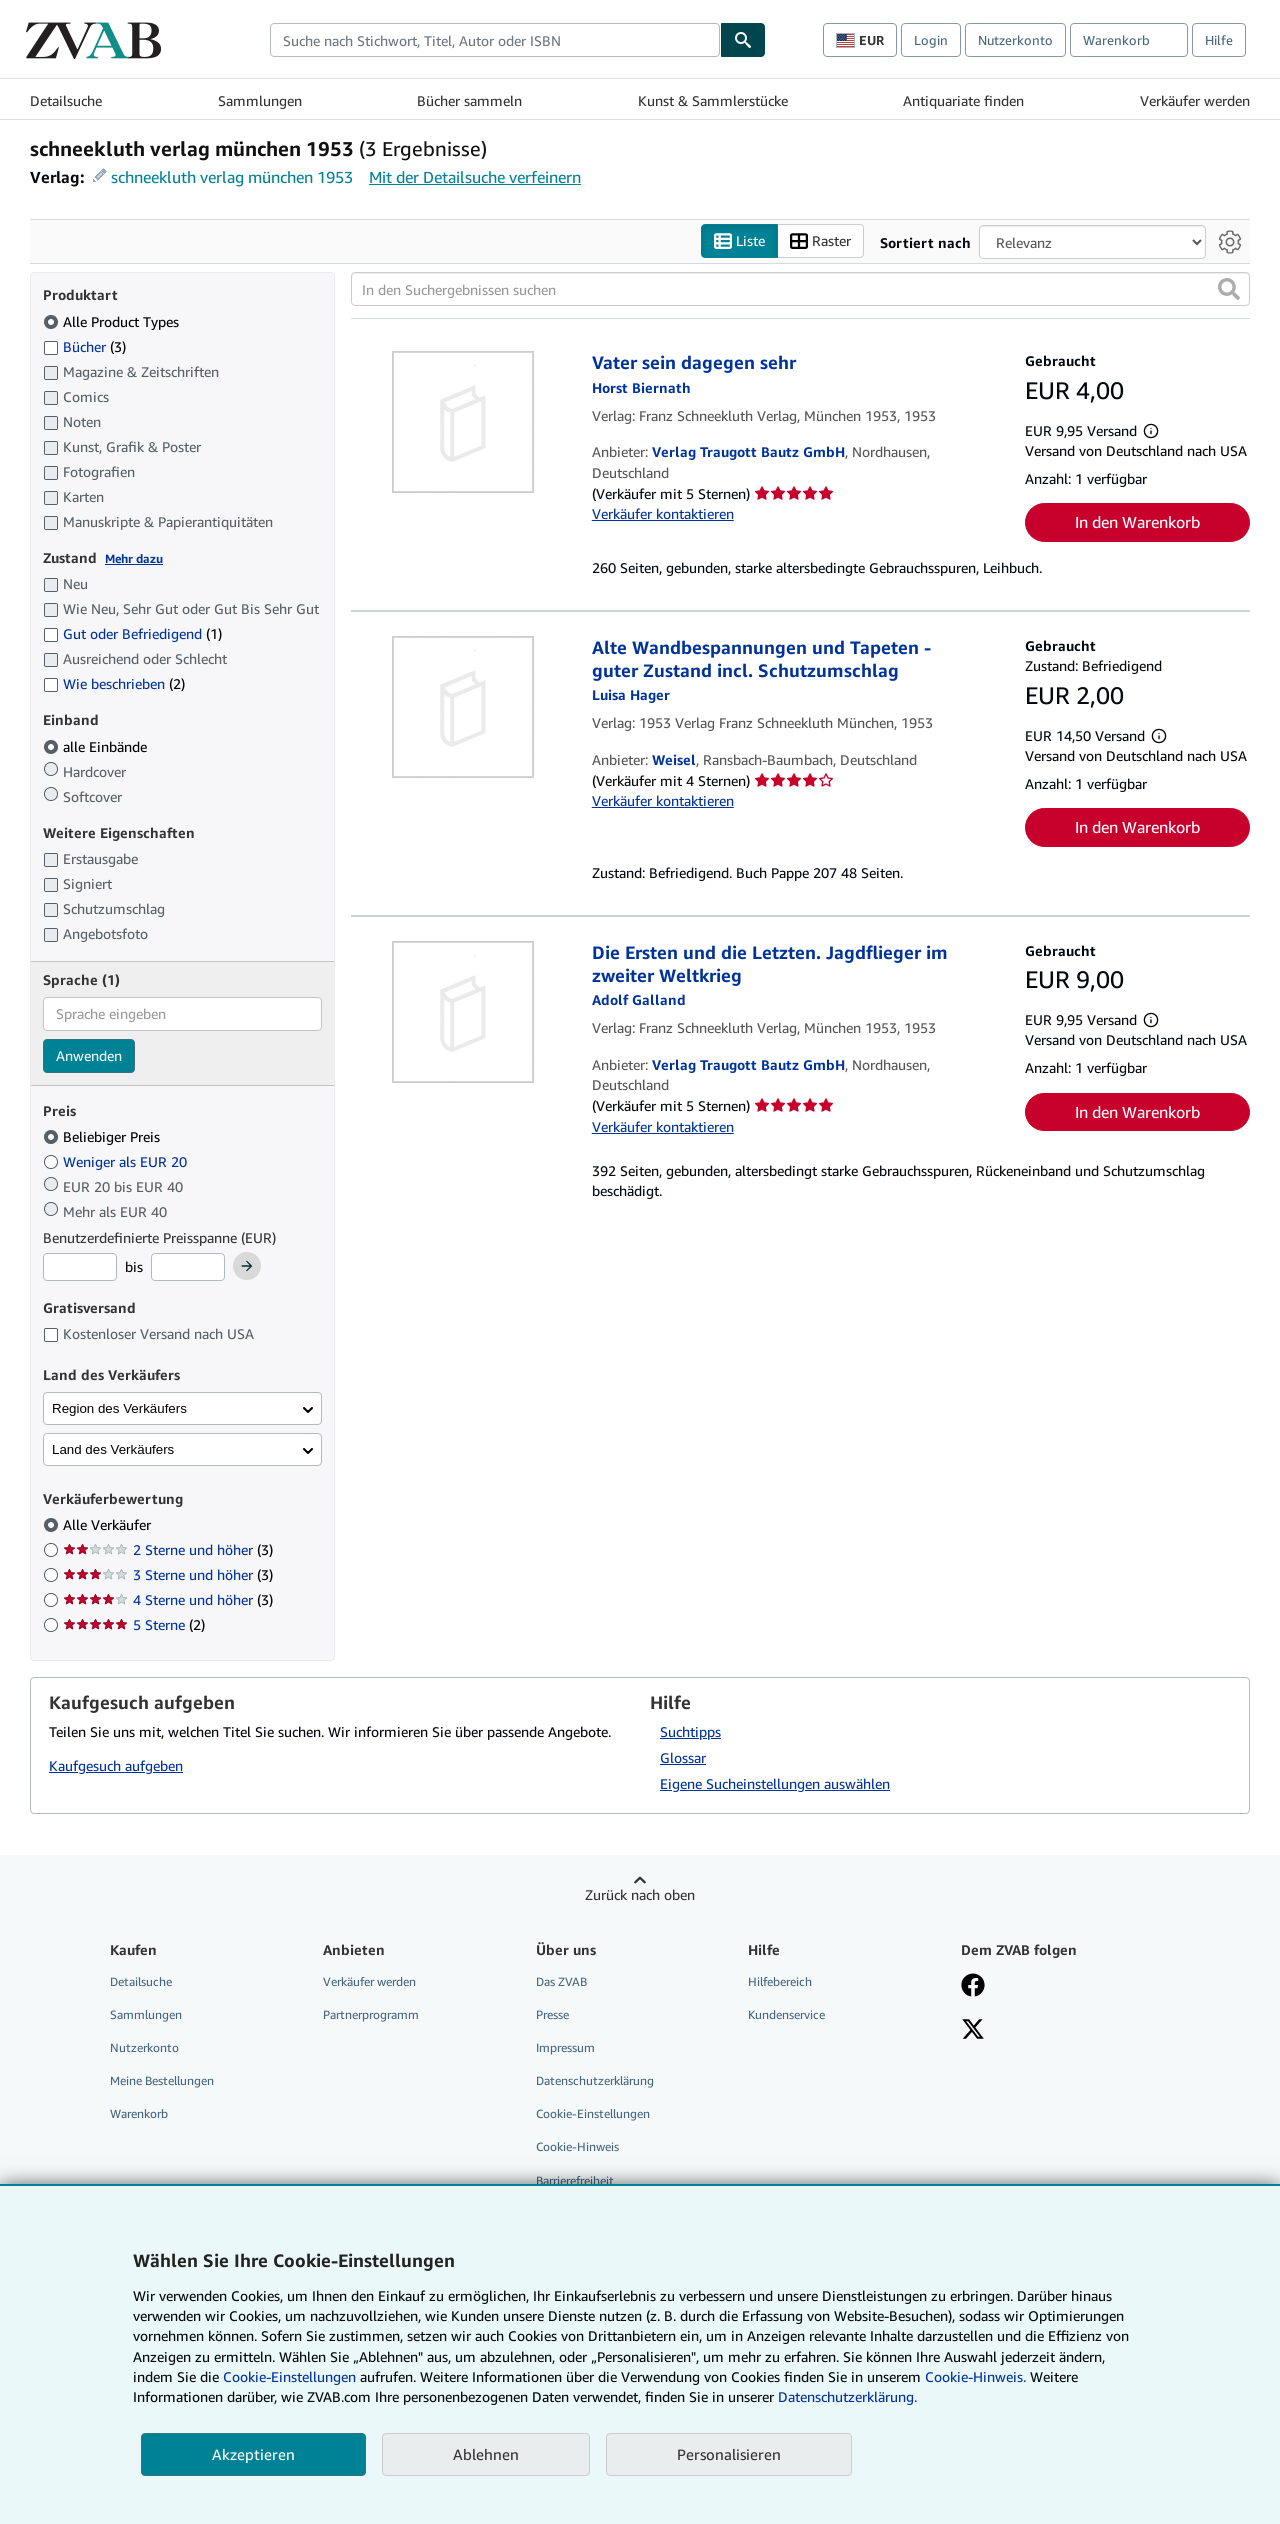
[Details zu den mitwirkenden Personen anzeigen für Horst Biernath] (641, 387)
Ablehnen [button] (486, 2454)
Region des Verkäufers (119, 1408)
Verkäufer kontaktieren (663, 514)
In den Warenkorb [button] (1137, 522)
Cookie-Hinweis (577, 2147)
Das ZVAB (561, 1981)
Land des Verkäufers (113, 1449)
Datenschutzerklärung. (847, 2396)
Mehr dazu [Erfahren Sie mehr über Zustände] (134, 558)
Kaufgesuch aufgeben (116, 1766)
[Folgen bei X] (973, 2031)
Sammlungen (260, 100)
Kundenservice (786, 2014)
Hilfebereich (780, 1981)
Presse (552, 2014)
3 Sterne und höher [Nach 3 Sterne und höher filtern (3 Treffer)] (168, 1575)
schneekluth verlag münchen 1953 (232, 177)
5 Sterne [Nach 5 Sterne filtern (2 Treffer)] (134, 1625)
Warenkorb (139, 2114)
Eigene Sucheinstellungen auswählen (775, 1783)
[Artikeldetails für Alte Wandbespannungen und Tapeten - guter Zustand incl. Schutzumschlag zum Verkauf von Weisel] (463, 708)
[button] (1229, 290)
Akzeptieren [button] (253, 2454)
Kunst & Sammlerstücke (713, 100)
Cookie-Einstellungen (289, 2376)
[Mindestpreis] (80, 1268)
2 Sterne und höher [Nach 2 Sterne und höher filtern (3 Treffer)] (168, 1550)
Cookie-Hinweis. (975, 2376)
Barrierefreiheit (575, 2180)
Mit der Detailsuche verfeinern (475, 177)
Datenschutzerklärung (595, 2081)
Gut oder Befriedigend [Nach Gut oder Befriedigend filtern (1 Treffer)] (132, 634)
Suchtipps (690, 1731)
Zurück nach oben (640, 1894)
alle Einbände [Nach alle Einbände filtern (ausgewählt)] (97, 746)
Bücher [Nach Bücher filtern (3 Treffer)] (84, 346)
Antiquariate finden (963, 100)
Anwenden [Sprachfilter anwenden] (89, 1055)
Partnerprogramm (371, 2014)
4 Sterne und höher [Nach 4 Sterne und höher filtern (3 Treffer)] (168, 1600)
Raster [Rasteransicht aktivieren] (820, 241)
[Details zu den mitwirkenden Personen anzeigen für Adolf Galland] (639, 1000)
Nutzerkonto (1015, 40)
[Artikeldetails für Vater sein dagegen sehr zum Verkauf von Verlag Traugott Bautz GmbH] (463, 423)
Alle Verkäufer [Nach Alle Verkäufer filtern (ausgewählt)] (109, 1525)
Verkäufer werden (1195, 100)
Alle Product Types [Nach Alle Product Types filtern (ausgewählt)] (113, 321)
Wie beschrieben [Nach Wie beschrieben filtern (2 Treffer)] (114, 684)
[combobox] (495, 40)
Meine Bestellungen (162, 2081)
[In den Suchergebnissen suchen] (800, 290)
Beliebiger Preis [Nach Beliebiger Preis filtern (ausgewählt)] (103, 1137)
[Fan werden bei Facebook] (973, 1987)
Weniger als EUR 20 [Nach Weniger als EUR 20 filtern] (117, 1161)
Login (931, 40)
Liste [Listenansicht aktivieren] (739, 241)
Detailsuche (66, 100)
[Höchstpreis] (188, 1268)
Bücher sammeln (469, 100)
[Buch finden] (743, 40)
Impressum (565, 2048)
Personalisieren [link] (729, 2454)
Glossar (683, 1757)
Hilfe (1219, 40)
